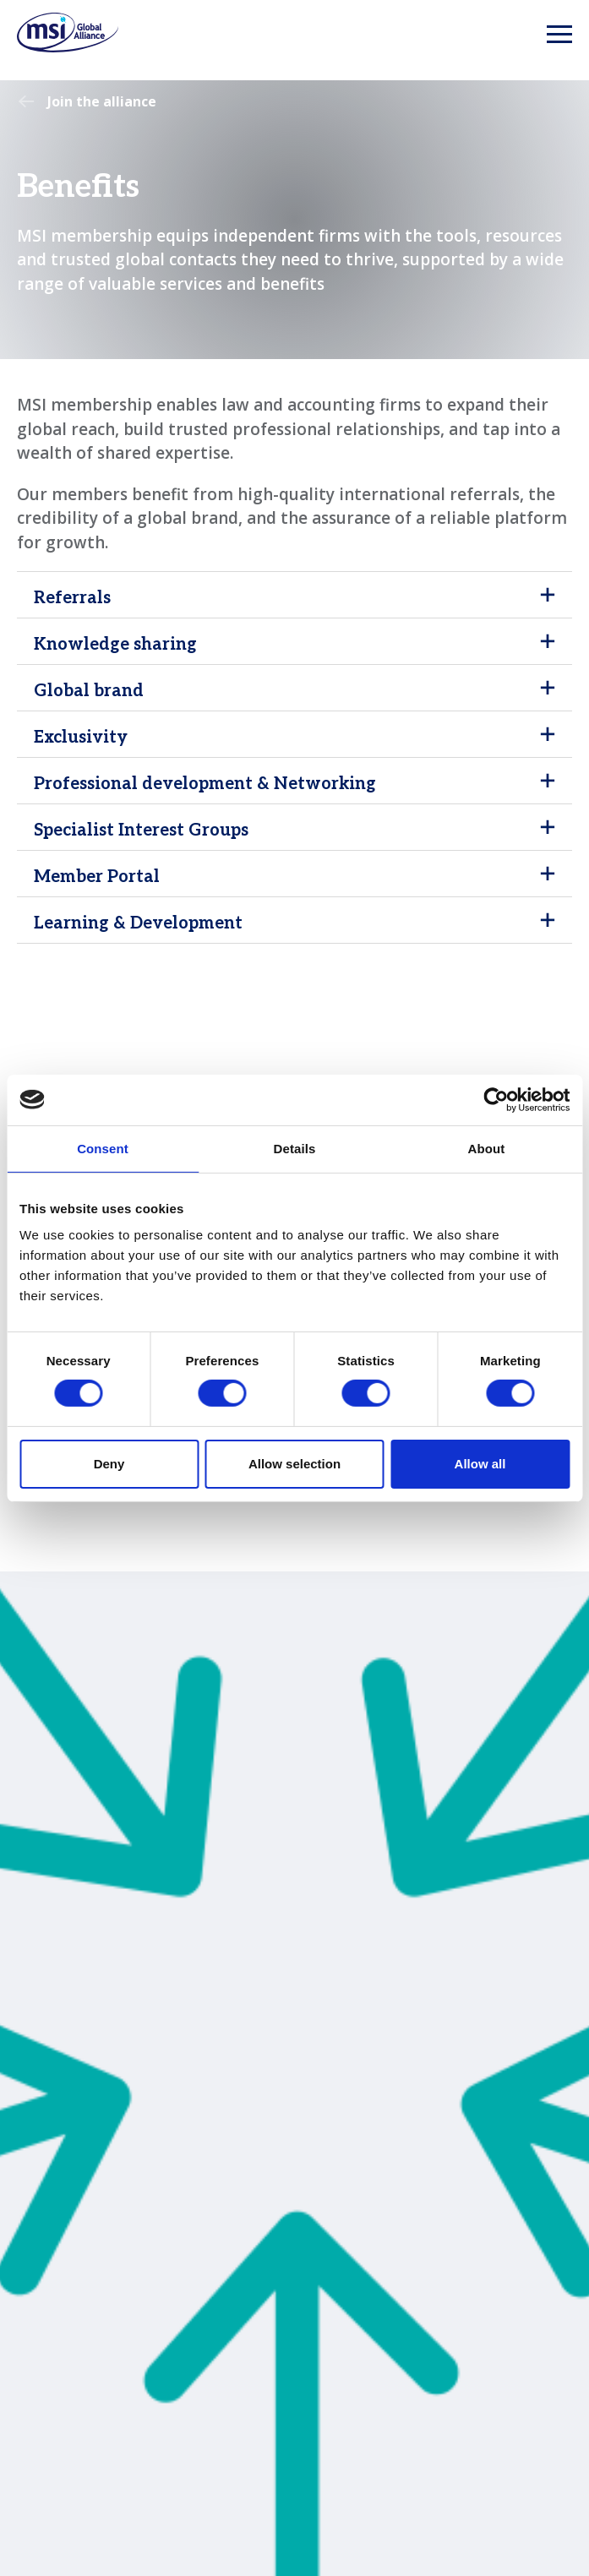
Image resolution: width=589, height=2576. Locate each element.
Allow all (480, 1464)
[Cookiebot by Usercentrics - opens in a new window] (496, 1099)
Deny (109, 1464)
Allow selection (294, 1464)
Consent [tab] (102, 1148)
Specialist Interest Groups (141, 830)
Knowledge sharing (115, 644)
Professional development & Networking (205, 784)
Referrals (72, 598)
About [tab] (486, 1148)
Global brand (89, 691)
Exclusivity (81, 737)
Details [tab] (295, 1148)
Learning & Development (138, 923)
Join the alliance (101, 101)
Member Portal (97, 877)
